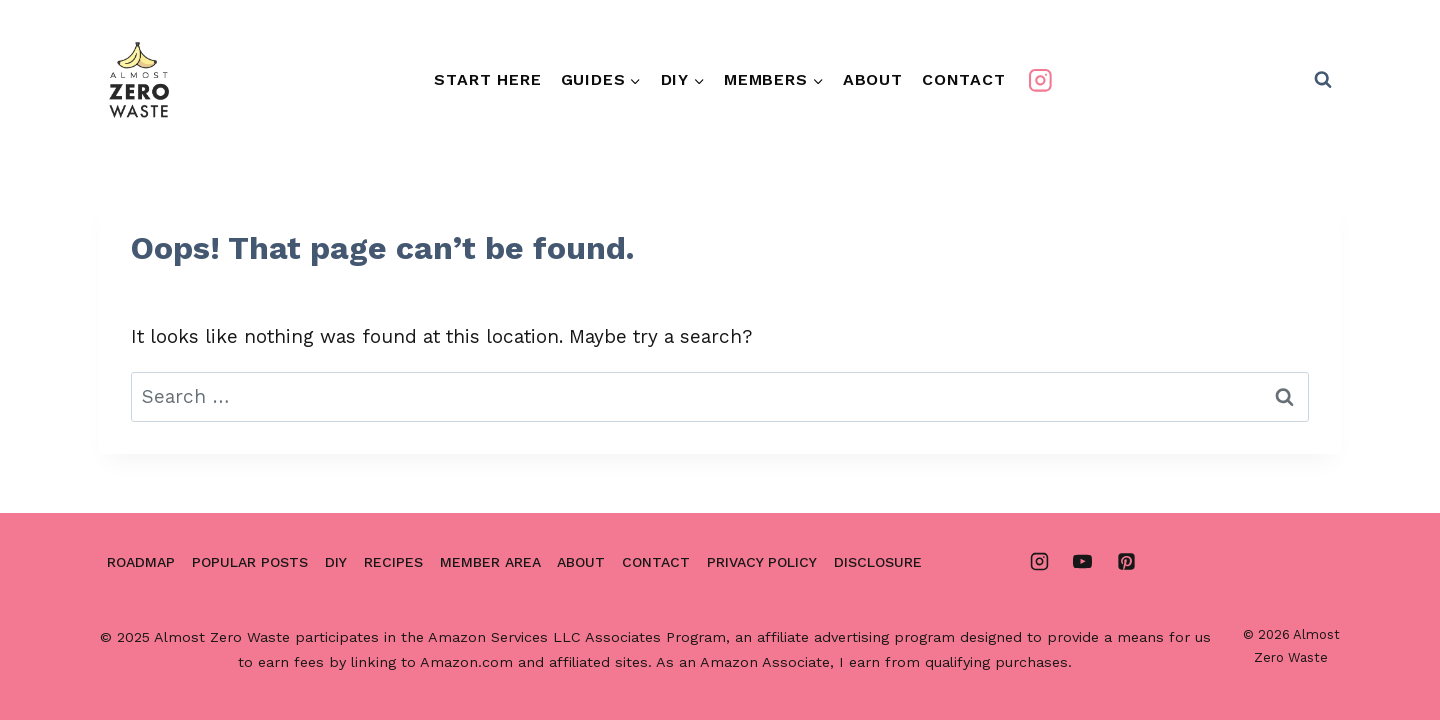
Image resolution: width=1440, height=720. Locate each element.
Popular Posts (250, 562)
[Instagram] (1039, 79)
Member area (490, 562)
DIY (336, 562)
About (873, 79)
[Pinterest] (1126, 562)
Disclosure (878, 562)
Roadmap (141, 562)
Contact (964, 79)
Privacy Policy (762, 562)
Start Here (487, 79)
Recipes (393, 562)
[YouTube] (1083, 562)
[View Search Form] (1323, 80)
